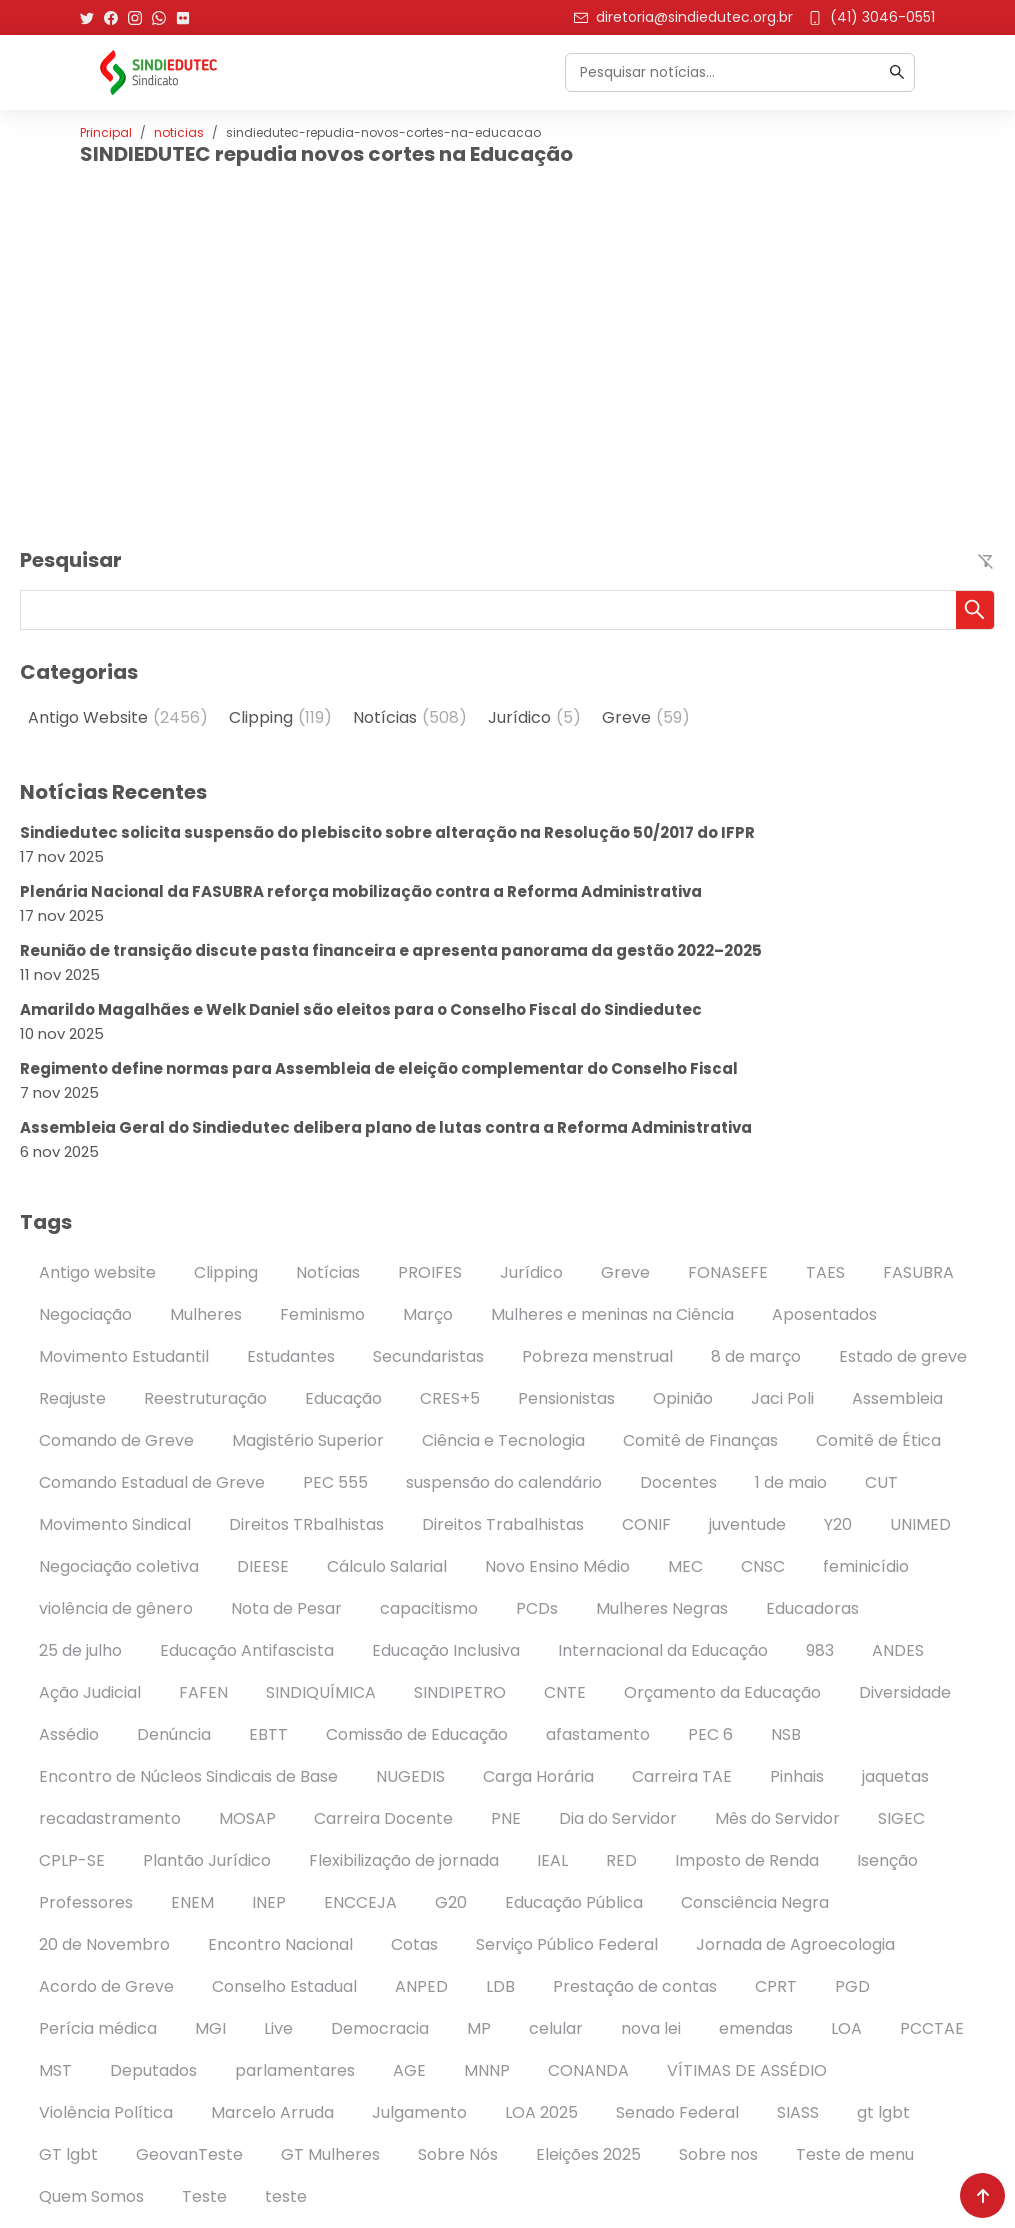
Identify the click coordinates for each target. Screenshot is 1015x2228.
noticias (179, 132)
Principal (106, 132)
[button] (975, 610)
